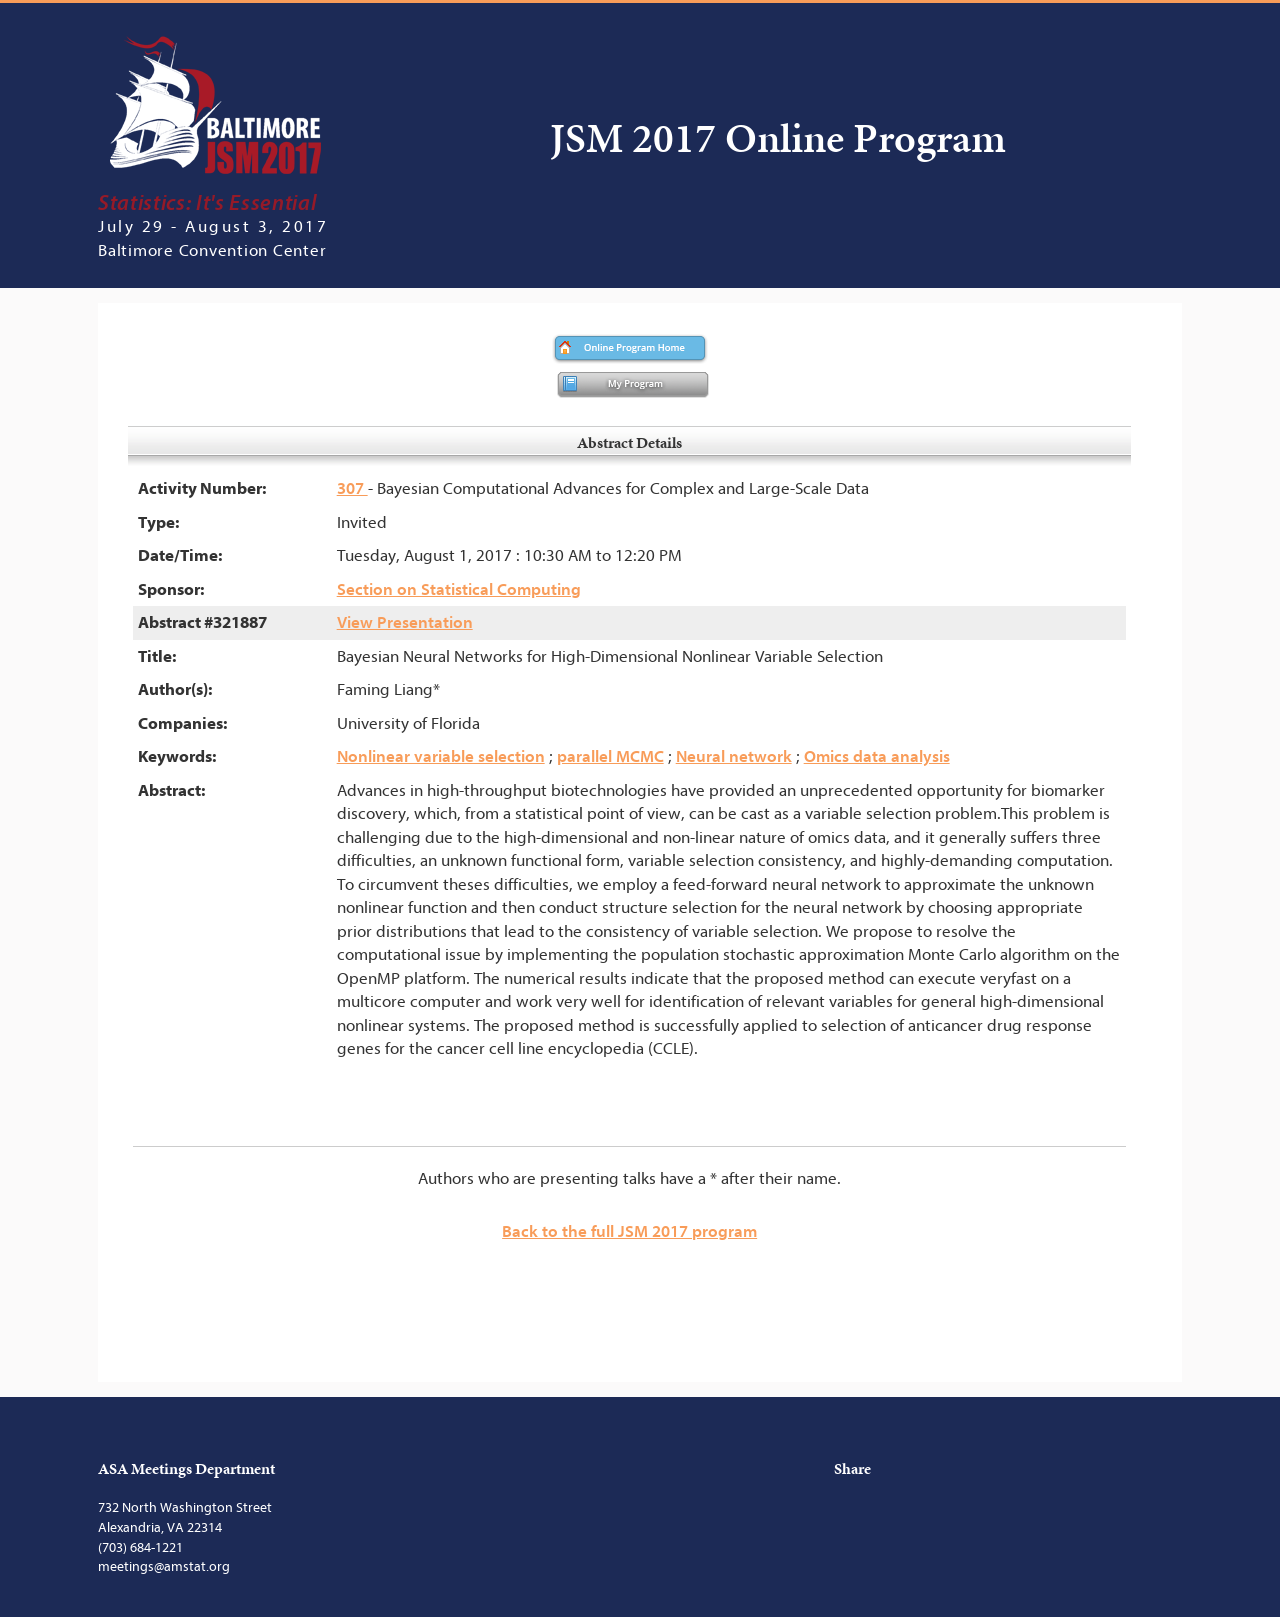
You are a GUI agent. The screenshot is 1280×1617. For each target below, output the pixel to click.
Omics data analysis (877, 756)
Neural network (734, 756)
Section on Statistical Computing (459, 589)
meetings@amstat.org (164, 1566)
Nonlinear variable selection (441, 756)
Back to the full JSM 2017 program (629, 1231)
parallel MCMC (610, 756)
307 (352, 488)
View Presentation (405, 622)
